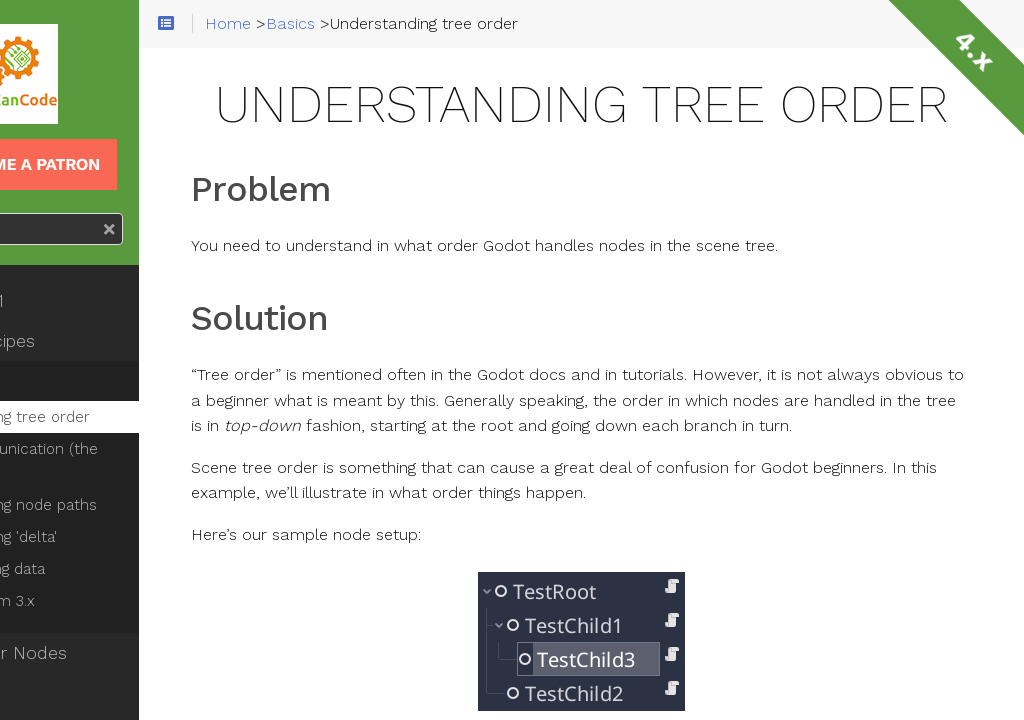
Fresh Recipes (87, 341)
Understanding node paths (126, 505)
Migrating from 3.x (95, 601)
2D (41, 693)
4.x (974, 50)
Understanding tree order (122, 417)
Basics (56, 381)
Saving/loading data (100, 569)
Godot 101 (71, 301)
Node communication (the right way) (144, 461)
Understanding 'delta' (106, 537)
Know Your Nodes (103, 653)
